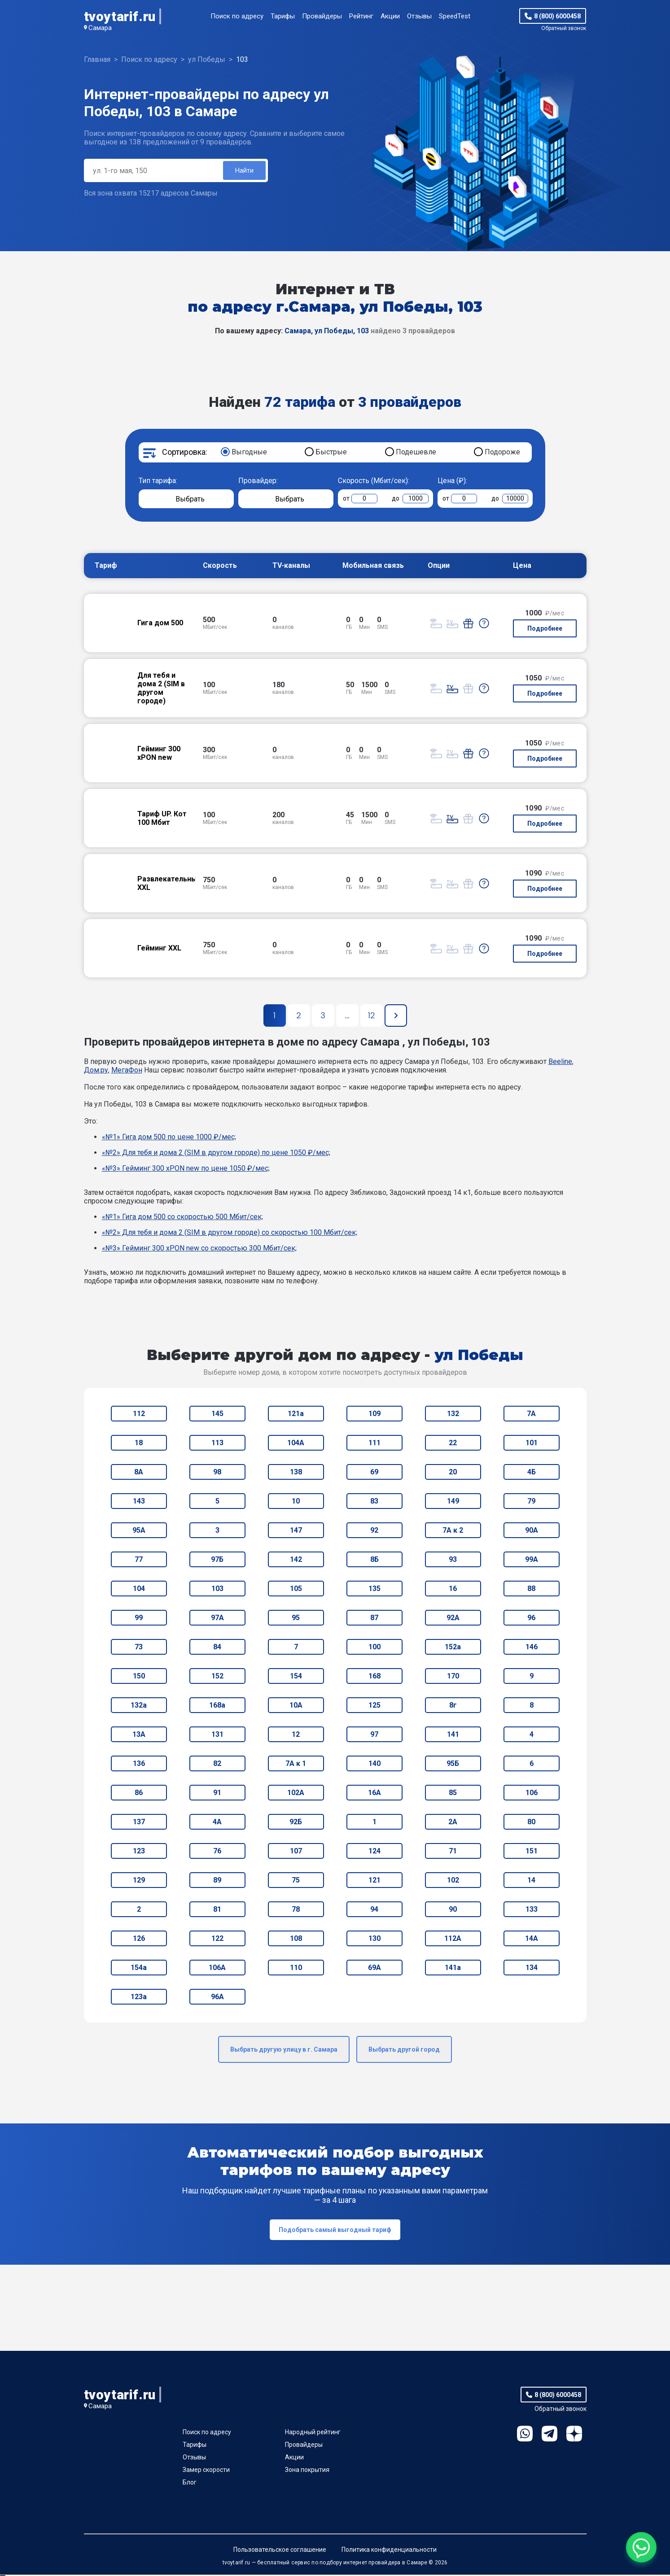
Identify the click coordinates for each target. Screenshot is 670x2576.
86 (139, 1794)
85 (453, 1794)
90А (531, 1531)
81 (217, 1910)
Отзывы (419, 16)
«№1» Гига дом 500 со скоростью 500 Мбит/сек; (182, 1218)
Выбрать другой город (404, 2050)
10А (295, 1706)
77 (139, 1560)
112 (139, 1415)
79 (531, 1502)
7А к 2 (452, 1531)
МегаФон (126, 1071)
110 (296, 1969)
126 (139, 1939)
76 (217, 1852)
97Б (217, 1560)
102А (295, 1794)
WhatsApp (525, 2435)
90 (453, 1910)
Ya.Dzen (574, 2435)
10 (296, 1502)
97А (217, 1619)
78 (296, 1910)
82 (217, 1765)
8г (453, 1706)
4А (217, 1823)
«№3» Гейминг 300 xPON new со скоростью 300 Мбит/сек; (199, 1249)
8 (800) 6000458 (557, 16)
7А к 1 (295, 1765)
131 (217, 1735)
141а (453, 1969)
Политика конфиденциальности (389, 2550)
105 (296, 1590)
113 (217, 1444)
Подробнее (544, 629)
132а (139, 1706)
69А (374, 1969)
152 (217, 1677)
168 (374, 1677)
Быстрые (331, 453)
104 (139, 1590)
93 (453, 1560)
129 (139, 1881)
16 (453, 1590)
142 (296, 1560)
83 (374, 1502)
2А (452, 1823)
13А (138, 1735)
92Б (295, 1823)
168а (217, 1706)
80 (531, 1823)
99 (139, 1619)
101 (531, 1444)
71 (453, 1852)
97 (374, 1735)
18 (139, 1444)
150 (139, 1677)
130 (374, 1939)
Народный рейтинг (313, 2433)
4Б (531, 1473)
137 (139, 1823)
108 (296, 1939)
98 (217, 1473)
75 (296, 1881)
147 (296, 1531)
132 (453, 1415)
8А (138, 1473)
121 (374, 1881)
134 (531, 1969)
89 (217, 1881)
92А (453, 1619)
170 (453, 1677)
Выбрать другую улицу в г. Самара (283, 2050)
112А (452, 1939)
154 (296, 1677)
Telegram (549, 2435)
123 (139, 1852)
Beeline (560, 1063)
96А (217, 1998)
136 (139, 1765)
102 (453, 1881)
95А (138, 1531)
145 (217, 1415)
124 (374, 1852)
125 (374, 1706)
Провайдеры (322, 16)
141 (453, 1735)
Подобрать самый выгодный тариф (335, 2231)
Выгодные (249, 453)
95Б (453, 1765)
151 (531, 1852)
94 (374, 1910)
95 (296, 1619)
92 (374, 1531)
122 (217, 1939)
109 (374, 1415)
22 (453, 1444)
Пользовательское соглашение (279, 2550)
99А (531, 1560)
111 (374, 1444)
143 (139, 1502)
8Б (374, 1560)
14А (531, 1939)
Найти (244, 171)
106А (217, 1969)
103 (217, 1590)
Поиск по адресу (236, 16)
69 (374, 1473)
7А (531, 1415)
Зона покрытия (307, 2471)
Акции (390, 16)
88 (531, 1590)
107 (296, 1852)
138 (296, 1473)
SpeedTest (454, 16)
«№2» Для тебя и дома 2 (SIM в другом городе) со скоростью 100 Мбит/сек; (229, 1233)
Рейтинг (361, 16)
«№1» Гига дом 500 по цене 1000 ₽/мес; (169, 1138)
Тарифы (283, 16)
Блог (190, 2483)
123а (139, 1998)
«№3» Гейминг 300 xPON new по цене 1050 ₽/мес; (186, 1169)
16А (374, 1794)
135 (374, 1590)
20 (453, 1473)
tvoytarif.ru (120, 16)
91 (217, 1794)
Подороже (502, 453)
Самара (100, 27)
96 (531, 1619)
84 (217, 1648)
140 (374, 1765)
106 (531, 1794)
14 (531, 1881)
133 (531, 1910)
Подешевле (416, 453)
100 (374, 1648)
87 (374, 1619)
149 (453, 1502)
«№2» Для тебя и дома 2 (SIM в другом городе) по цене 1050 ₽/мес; (216, 1154)
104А (295, 1444)
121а (296, 1415)
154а (139, 1969)
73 (139, 1648)
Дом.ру (96, 1071)
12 (296, 1735)
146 (531, 1648)
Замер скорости (206, 2471)
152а (453, 1648)
